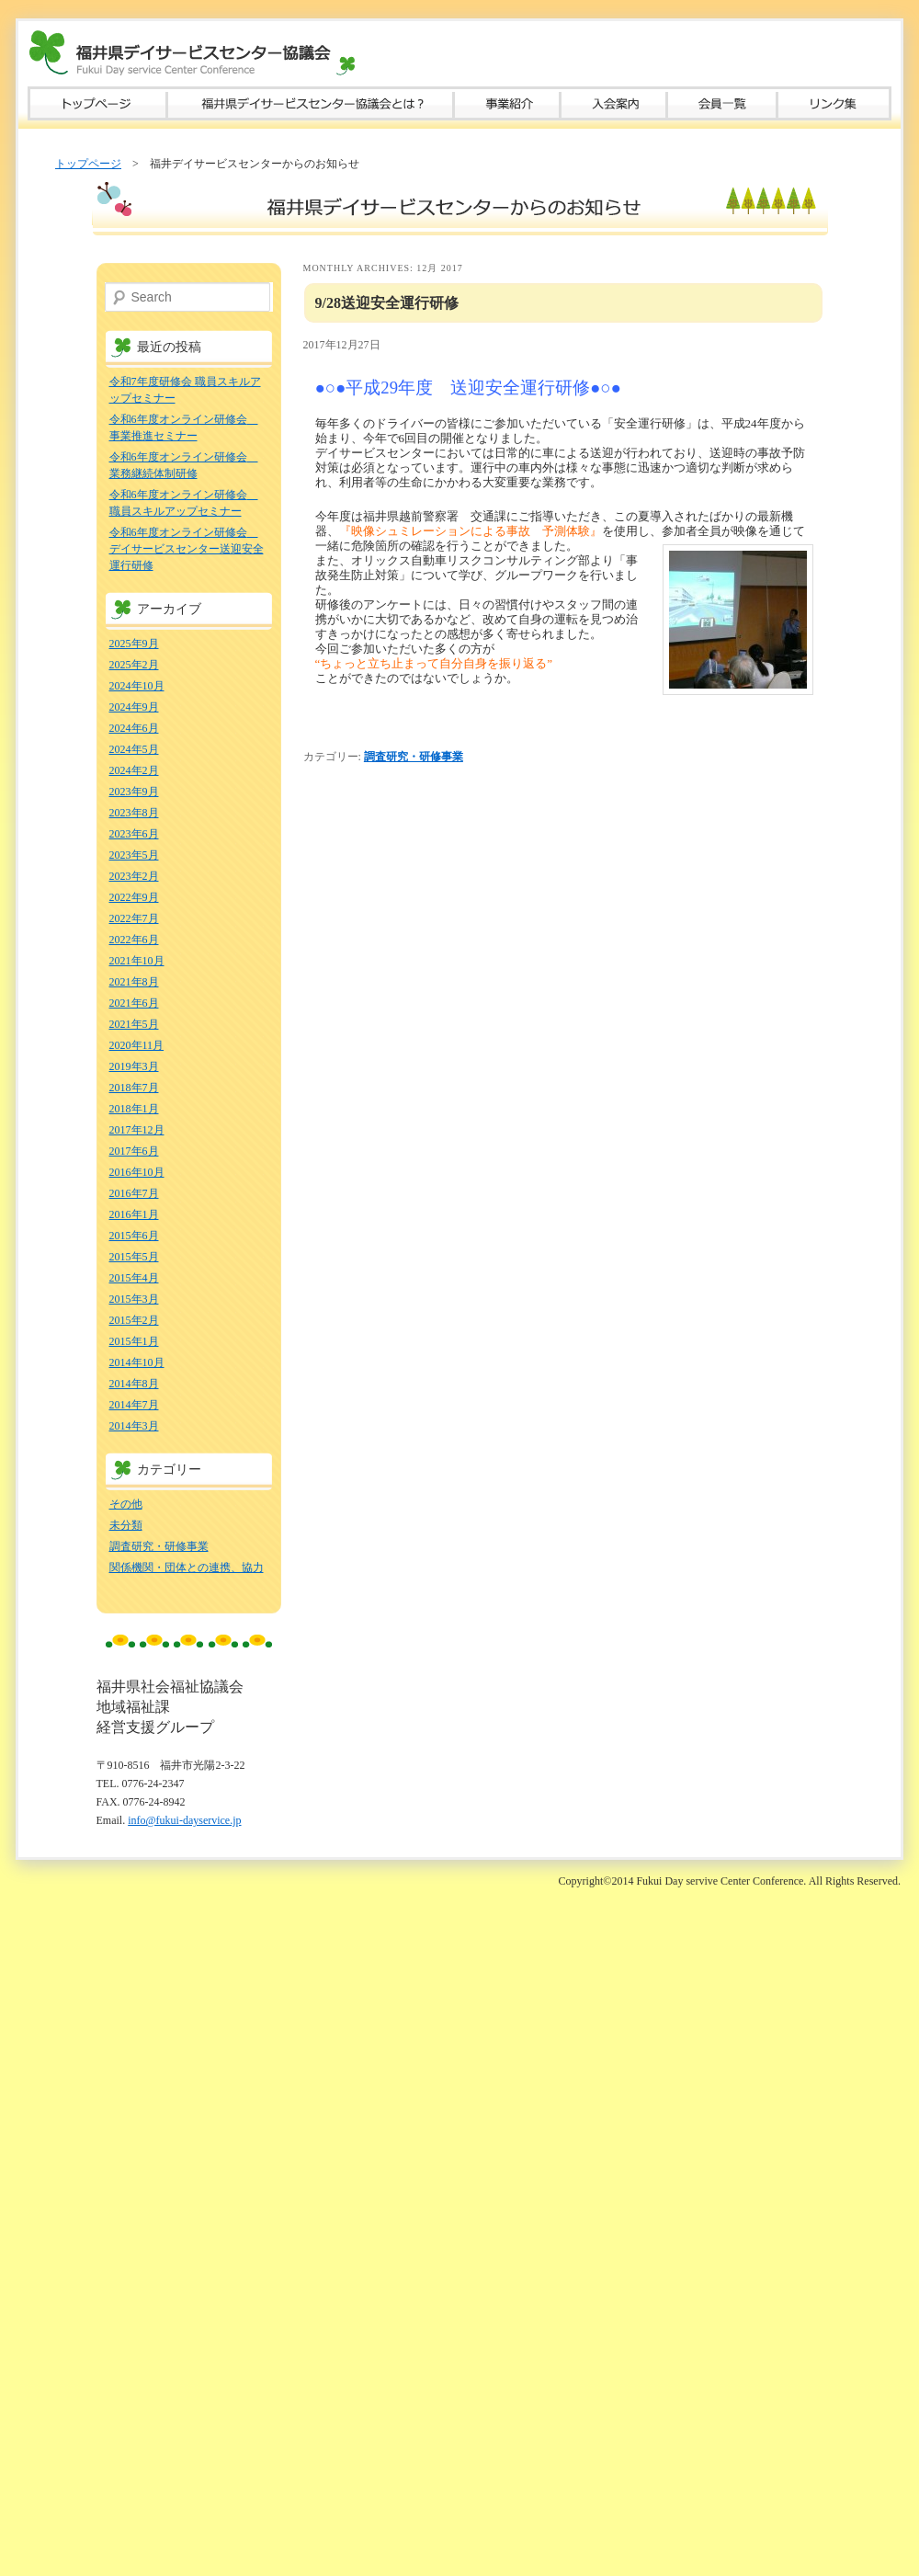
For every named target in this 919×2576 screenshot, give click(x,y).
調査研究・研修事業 (413, 756)
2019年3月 (134, 1066)
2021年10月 (137, 960)
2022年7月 (134, 918)
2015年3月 (134, 1299)
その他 (125, 1504)
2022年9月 (134, 897)
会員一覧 (722, 103)
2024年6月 (134, 728)
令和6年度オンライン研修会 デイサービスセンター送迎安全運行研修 (186, 549)
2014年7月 (134, 1404)
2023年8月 (134, 812)
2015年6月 (134, 1235)
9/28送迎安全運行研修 (387, 303)
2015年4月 (134, 1277)
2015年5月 (134, 1256)
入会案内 (614, 103)
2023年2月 (134, 876)
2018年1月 (134, 1108)
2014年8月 (134, 1383)
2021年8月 (134, 981)
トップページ (97, 103)
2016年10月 (137, 1172)
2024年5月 (134, 749)
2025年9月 (134, 643)
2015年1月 (134, 1341)
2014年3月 (134, 1425)
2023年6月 (134, 833)
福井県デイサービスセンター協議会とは (310, 103)
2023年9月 (134, 791)
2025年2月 (134, 664)
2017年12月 (137, 1129)
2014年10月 (137, 1362)
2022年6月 (134, 939)
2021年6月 (134, 1003)
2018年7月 (134, 1087)
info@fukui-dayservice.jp (184, 1820)
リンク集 (834, 103)
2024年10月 (137, 685)
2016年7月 (134, 1193)
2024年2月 (134, 770)
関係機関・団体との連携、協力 (186, 1567)
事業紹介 (507, 103)
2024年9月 (134, 707)
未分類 (125, 1525)
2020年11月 (137, 1045)
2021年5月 (134, 1024)
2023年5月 (134, 855)
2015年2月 (134, 1320)
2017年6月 (134, 1151)
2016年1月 (134, 1214)
